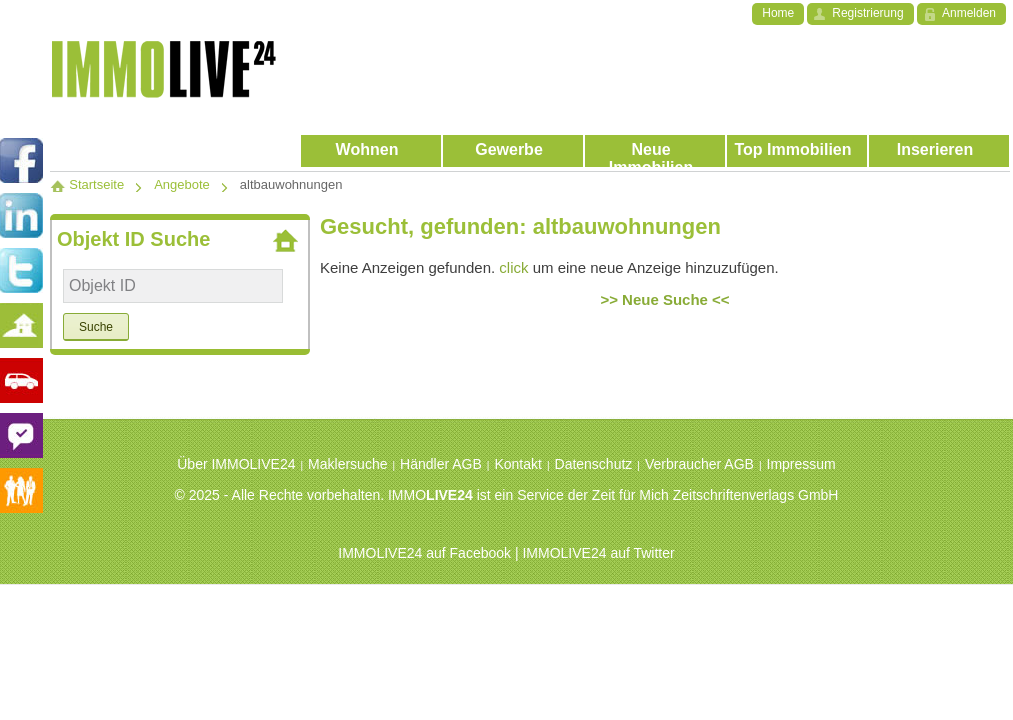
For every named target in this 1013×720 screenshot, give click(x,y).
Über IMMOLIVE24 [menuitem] (236, 464)
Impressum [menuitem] (801, 464)
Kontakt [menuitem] (517, 464)
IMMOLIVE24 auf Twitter (598, 553)
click (513, 267)
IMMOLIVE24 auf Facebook (424, 553)
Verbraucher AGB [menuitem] (699, 464)
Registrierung (867, 13)
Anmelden (969, 13)
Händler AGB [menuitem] (441, 464)
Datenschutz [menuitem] (594, 464)
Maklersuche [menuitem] (347, 464)
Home (778, 13)
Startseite (87, 184)
